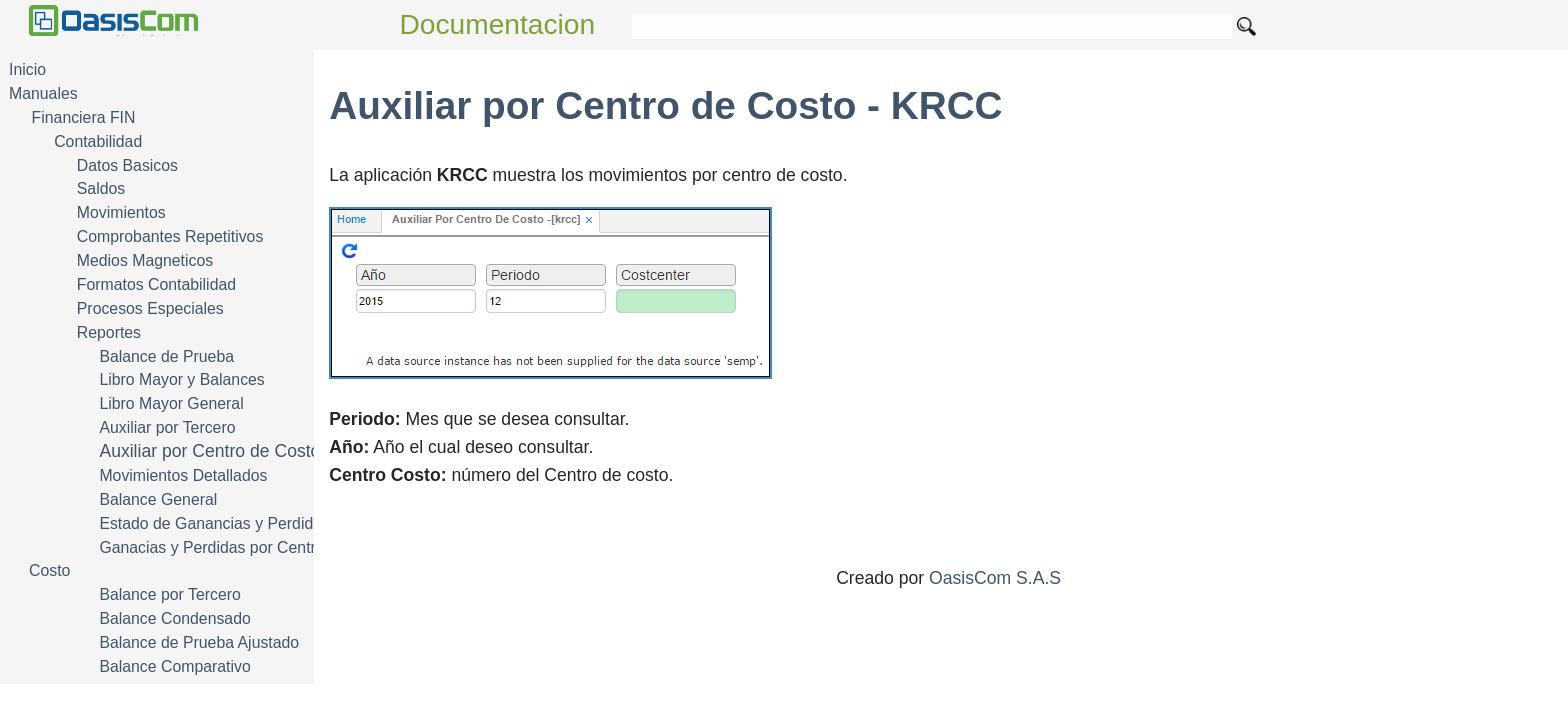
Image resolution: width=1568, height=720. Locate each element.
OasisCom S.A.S (995, 578)
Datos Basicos (127, 165)
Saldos (101, 188)
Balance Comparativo (174, 666)
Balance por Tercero (169, 594)
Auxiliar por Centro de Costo (209, 451)
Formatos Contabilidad (156, 284)
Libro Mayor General (171, 403)
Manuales (43, 93)
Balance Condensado (174, 618)
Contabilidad (98, 141)
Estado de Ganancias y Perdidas (214, 523)
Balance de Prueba (166, 356)
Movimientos (121, 212)
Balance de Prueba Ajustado (199, 642)
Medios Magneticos (145, 260)
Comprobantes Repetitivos (170, 236)
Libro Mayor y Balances (181, 379)
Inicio (27, 69)
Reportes (109, 332)
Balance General (158, 499)
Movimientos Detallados (183, 475)
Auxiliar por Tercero (167, 427)
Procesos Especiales (150, 308)
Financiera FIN (84, 117)
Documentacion (498, 24)
